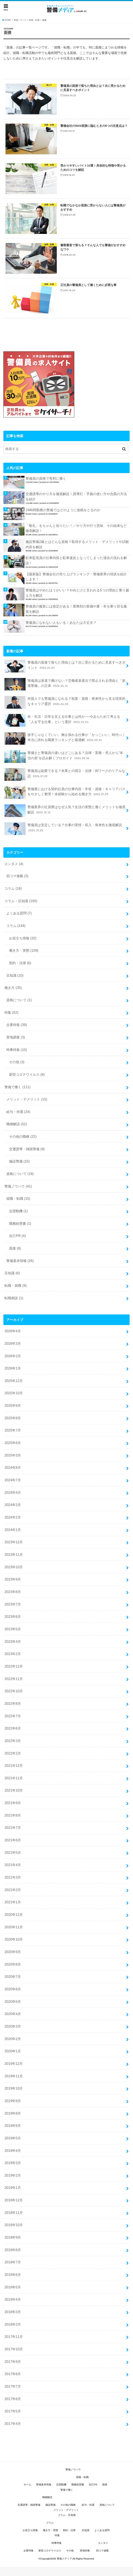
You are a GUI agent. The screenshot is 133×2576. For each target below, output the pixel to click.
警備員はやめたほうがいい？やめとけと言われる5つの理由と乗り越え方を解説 (77, 601)
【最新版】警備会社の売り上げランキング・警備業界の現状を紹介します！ (76, 585)
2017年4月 (12, 2433)
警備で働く (17, 1096)
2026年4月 (12, 1340)
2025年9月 (12, 1414)
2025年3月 (12, 1464)
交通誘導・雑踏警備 (27, 1158)
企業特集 (16, 1034)
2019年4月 (12, 2160)
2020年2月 (12, 2048)
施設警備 (19, 1170)
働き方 (13, 997)
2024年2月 (12, 1526)
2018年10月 (13, 2234)
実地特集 (85, 2559)
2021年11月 (13, 1787)
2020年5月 (12, 2011)
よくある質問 (19, 922)
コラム (13, 897)
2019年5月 (12, 2147)
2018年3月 (12, 2321)
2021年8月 (12, 1824)
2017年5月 (12, 2420)
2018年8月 (12, 2259)
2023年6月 (12, 1626)
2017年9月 (12, 2371)
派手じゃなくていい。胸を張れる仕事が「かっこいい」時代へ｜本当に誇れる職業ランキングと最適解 (64, 747)
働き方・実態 (23, 960)
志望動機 (18, 1220)
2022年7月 (12, 1725)
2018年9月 (12, 2246)
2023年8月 (12, 1601)
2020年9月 (12, 1961)
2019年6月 (12, 2135)
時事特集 (16, 1059)
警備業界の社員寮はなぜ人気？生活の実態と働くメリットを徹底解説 (64, 819)
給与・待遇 (18, 1121)
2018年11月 (13, 2222)
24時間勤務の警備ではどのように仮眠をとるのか (63, 519)
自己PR (17, 1245)
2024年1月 (12, 1539)
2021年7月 (12, 1837)
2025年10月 (13, 1402)
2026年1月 (12, 1377)
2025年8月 (12, 1427)
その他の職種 (23, 1145)
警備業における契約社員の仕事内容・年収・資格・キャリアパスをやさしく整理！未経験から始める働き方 (64, 801)
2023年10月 (13, 1576)
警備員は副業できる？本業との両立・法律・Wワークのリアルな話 (64, 783)
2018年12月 (13, 2209)
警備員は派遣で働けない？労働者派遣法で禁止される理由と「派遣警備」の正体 (64, 693)
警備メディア (64, 2567)
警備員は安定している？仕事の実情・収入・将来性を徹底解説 (63, 838)
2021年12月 (13, 1775)
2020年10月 (13, 1949)
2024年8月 (12, 1477)
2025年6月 (12, 1452)
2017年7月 (12, 2395)
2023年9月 (12, 1588)
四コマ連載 (17, 885)
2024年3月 (12, 1514)
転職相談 (13, 1307)
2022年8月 (12, 1713)
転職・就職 (15, 1294)
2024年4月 (12, 1501)
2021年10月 (13, 1800)
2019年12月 (13, 2073)
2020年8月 (12, 1973)
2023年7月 (12, 1613)
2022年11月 (13, 1688)
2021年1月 (12, 1911)
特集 (11, 1021)
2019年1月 (12, 2197)
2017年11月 (13, 2346)
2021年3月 (12, 1886)
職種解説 (16, 1133)
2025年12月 (13, 1390)
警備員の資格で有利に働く (46, 487)
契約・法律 (20, 972)
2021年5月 (12, 1862)
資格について (19, 1009)
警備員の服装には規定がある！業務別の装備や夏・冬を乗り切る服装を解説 (76, 618)
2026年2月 (12, 1365)
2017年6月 (12, 2408)
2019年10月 (13, 2098)
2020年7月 (12, 1986)
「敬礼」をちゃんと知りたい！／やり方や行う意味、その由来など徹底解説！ (76, 537)
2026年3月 (12, 1352)
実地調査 (15, 1046)
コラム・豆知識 (20, 910)
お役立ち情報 (23, 947)
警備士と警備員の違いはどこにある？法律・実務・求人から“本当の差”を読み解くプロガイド (63, 765)
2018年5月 (12, 2296)
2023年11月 (13, 1563)
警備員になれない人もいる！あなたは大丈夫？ (61, 632)
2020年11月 (13, 1936)
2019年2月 (12, 2184)
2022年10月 (13, 1700)
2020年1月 (12, 2060)
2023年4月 (12, 1650)
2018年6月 (12, 2284)
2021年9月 (12, 1812)
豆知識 (15, 984)
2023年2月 (12, 1663)
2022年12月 (13, 1675)
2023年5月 (12, 1638)
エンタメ (13, 873)
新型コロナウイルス (27, 1083)
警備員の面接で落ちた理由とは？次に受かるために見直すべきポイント (64, 675)
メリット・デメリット (26, 1108)
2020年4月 (12, 2023)
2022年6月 (12, 1737)
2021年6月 (12, 1849)
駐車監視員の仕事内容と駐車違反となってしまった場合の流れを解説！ (76, 569)
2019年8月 (12, 2122)
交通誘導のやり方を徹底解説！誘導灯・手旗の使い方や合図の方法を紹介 (76, 505)
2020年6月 (12, 1998)
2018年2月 (12, 2333)
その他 (16, 1071)
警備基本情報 (20, 1270)
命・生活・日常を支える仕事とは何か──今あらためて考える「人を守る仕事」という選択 (62, 729)
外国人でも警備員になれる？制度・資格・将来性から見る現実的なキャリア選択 (64, 711)
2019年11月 (13, 2085)
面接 (15, 1257)
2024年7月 (12, 1489)
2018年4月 (12, 2309)
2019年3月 (12, 2172)
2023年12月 (13, 1551)
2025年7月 (12, 1439)
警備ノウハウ (18, 1195)
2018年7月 (12, 2271)
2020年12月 (13, 1924)
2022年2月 (12, 1762)
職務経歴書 (20, 1232)
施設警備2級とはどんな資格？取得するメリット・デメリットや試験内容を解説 (77, 553)
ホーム (27, 2494)
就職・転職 (18, 1208)
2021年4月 (12, 1874)
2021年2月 (12, 1899)
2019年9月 (12, 2110)
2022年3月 (12, 1750)
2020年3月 (12, 2035)
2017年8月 (12, 2383)
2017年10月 (13, 2358)
